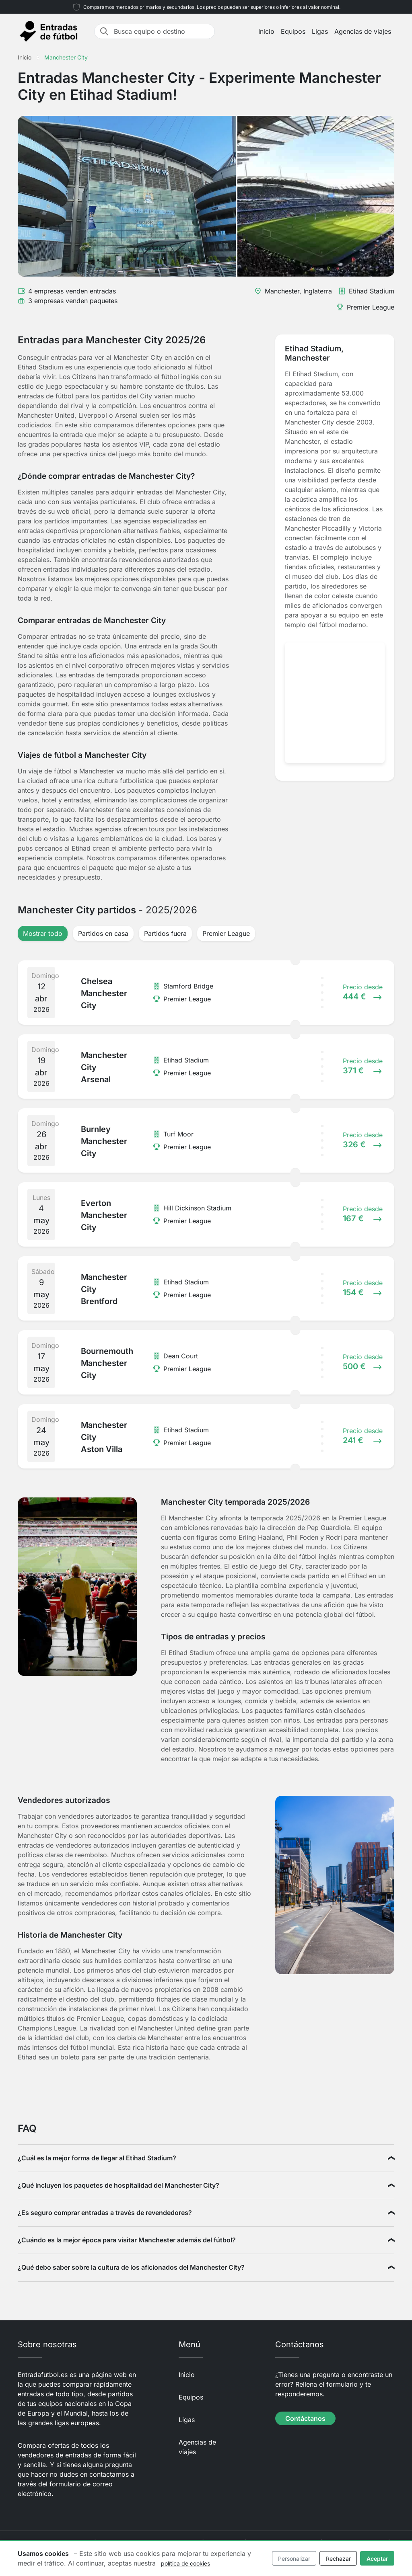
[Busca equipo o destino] (161, 31)
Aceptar (377, 2558)
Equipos (293, 31)
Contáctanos (305, 2418)
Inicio (266, 31)
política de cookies (185, 2563)
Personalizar (294, 2558)
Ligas (320, 31)
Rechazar (338, 2558)
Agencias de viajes (362, 31)
